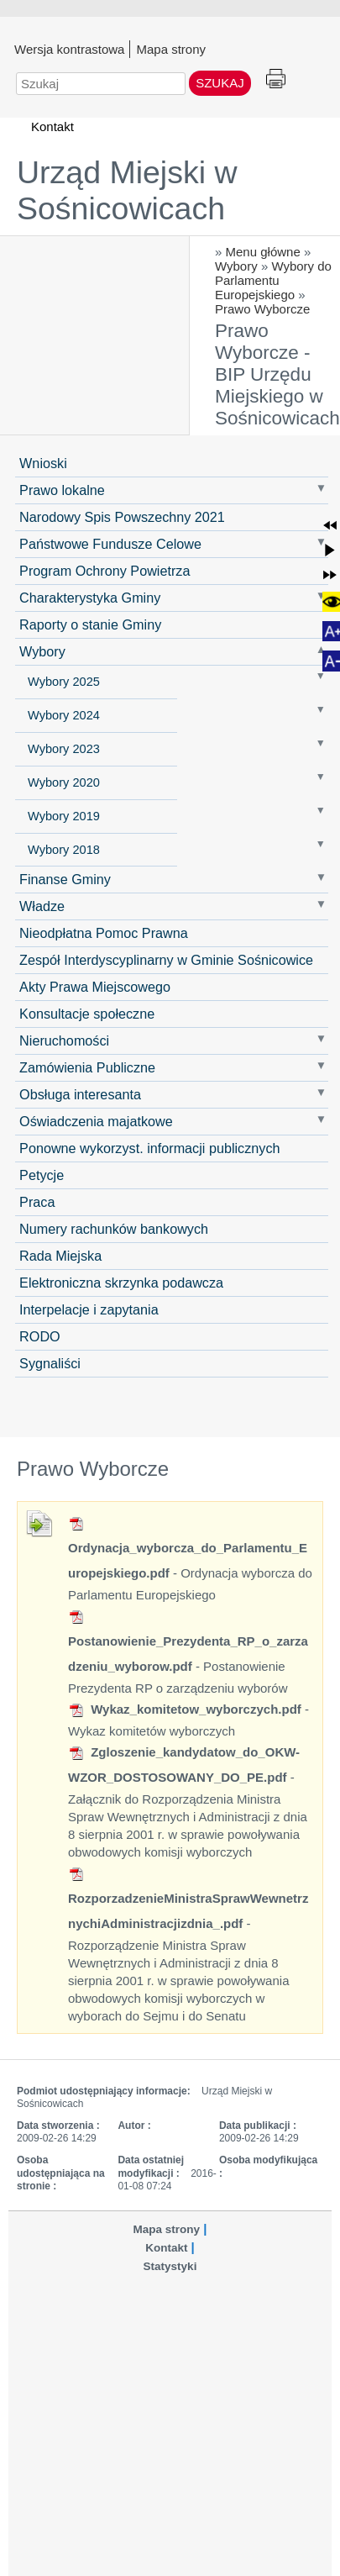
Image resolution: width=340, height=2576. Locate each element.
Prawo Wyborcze (262, 309)
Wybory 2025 (64, 681)
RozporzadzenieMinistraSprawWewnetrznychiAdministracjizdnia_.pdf (188, 1899)
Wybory (236, 266)
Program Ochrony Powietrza (104, 570)
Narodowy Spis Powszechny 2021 (122, 516)
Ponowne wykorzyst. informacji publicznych (149, 1148)
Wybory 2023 (64, 749)
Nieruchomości (64, 1040)
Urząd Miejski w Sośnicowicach (127, 190)
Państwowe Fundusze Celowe (110, 543)
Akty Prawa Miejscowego (94, 986)
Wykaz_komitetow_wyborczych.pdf (184, 1709)
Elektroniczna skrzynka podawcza (121, 1282)
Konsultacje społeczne (86, 1013)
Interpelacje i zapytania (89, 1309)
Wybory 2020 (64, 782)
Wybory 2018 (64, 849)
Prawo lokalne (62, 490)
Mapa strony (171, 49)
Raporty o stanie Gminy (90, 624)
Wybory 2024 (64, 715)
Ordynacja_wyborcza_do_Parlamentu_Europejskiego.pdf (187, 1548)
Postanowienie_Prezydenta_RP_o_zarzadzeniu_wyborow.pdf (188, 1641)
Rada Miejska (60, 1255)
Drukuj (276, 79)
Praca (37, 1201)
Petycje (41, 1175)
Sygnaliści (50, 1363)
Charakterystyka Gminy (89, 597)
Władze (42, 906)
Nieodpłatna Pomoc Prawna (103, 932)
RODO (39, 1336)
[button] (330, 525)
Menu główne (263, 252)
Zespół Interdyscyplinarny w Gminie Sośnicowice (166, 959)
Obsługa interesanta (80, 1094)
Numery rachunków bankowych (113, 1228)
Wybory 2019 (64, 816)
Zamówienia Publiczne (87, 1067)
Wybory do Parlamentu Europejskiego (273, 280)
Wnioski (43, 463)
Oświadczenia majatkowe (96, 1121)
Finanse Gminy (65, 879)
